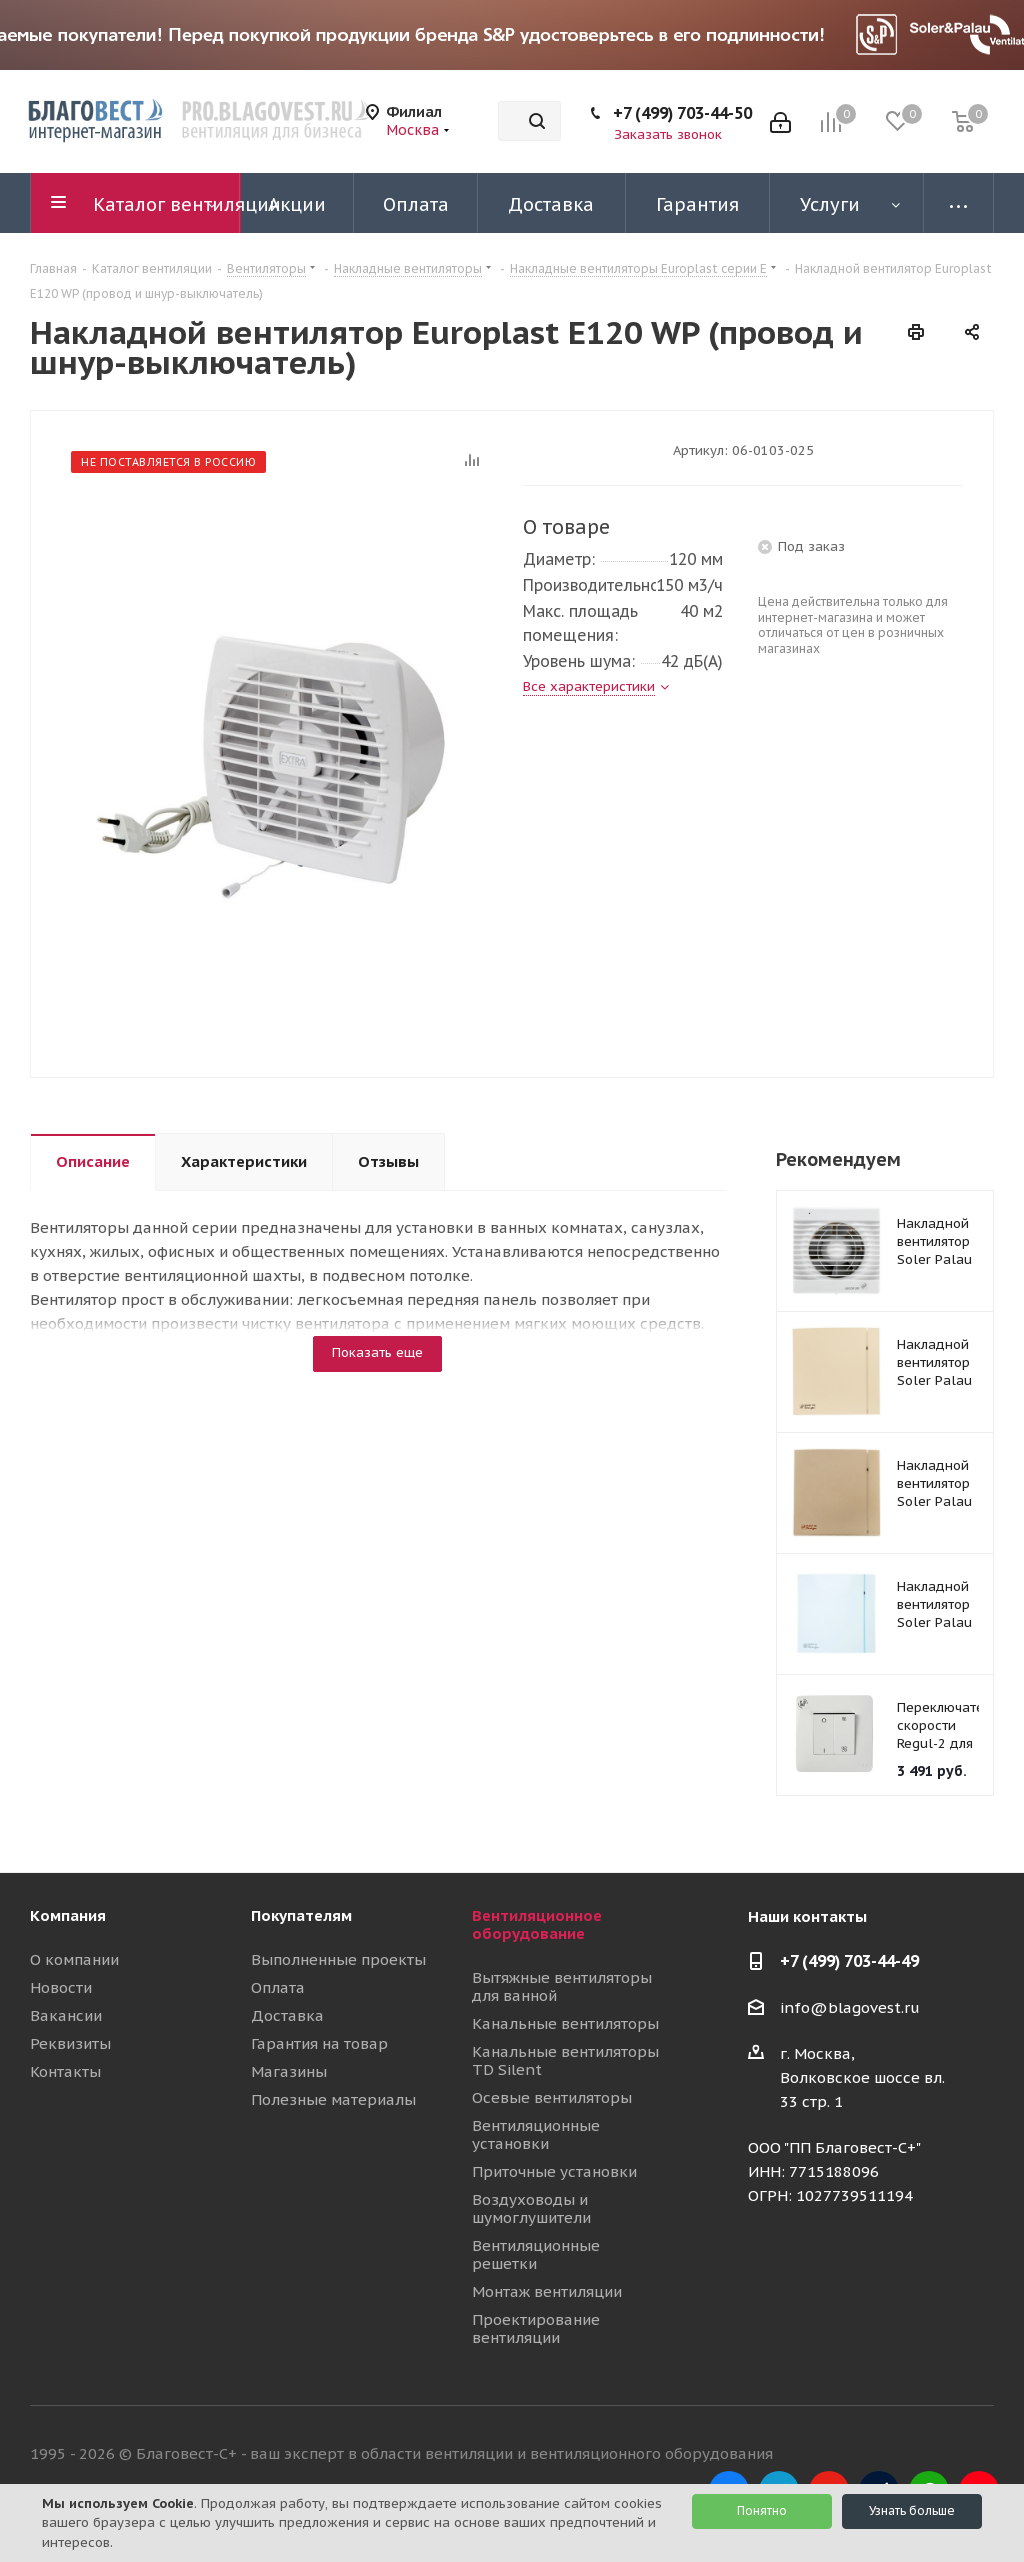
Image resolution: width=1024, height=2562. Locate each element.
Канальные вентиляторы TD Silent (565, 2060)
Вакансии (66, 2015)
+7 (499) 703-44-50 (682, 113)
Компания (68, 1915)
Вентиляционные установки (536, 2134)
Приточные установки (554, 2171)
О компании (74, 1959)
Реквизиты (70, 2043)
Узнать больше (912, 2510)
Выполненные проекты (338, 1959)
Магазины (289, 2071)
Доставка (287, 2015)
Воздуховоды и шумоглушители (531, 2208)
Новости (61, 1987)
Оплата (278, 1987)
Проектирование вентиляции (536, 2328)
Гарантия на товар (319, 2043)
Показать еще (377, 1352)
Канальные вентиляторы (565, 2023)
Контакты (65, 2071)
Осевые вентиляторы (552, 2097)
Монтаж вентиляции (547, 2291)
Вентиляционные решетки (536, 2254)
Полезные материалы (333, 2099)
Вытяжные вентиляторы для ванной (562, 1986)
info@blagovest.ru (850, 2007)
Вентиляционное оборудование (537, 1924)
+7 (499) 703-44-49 (849, 1961)
